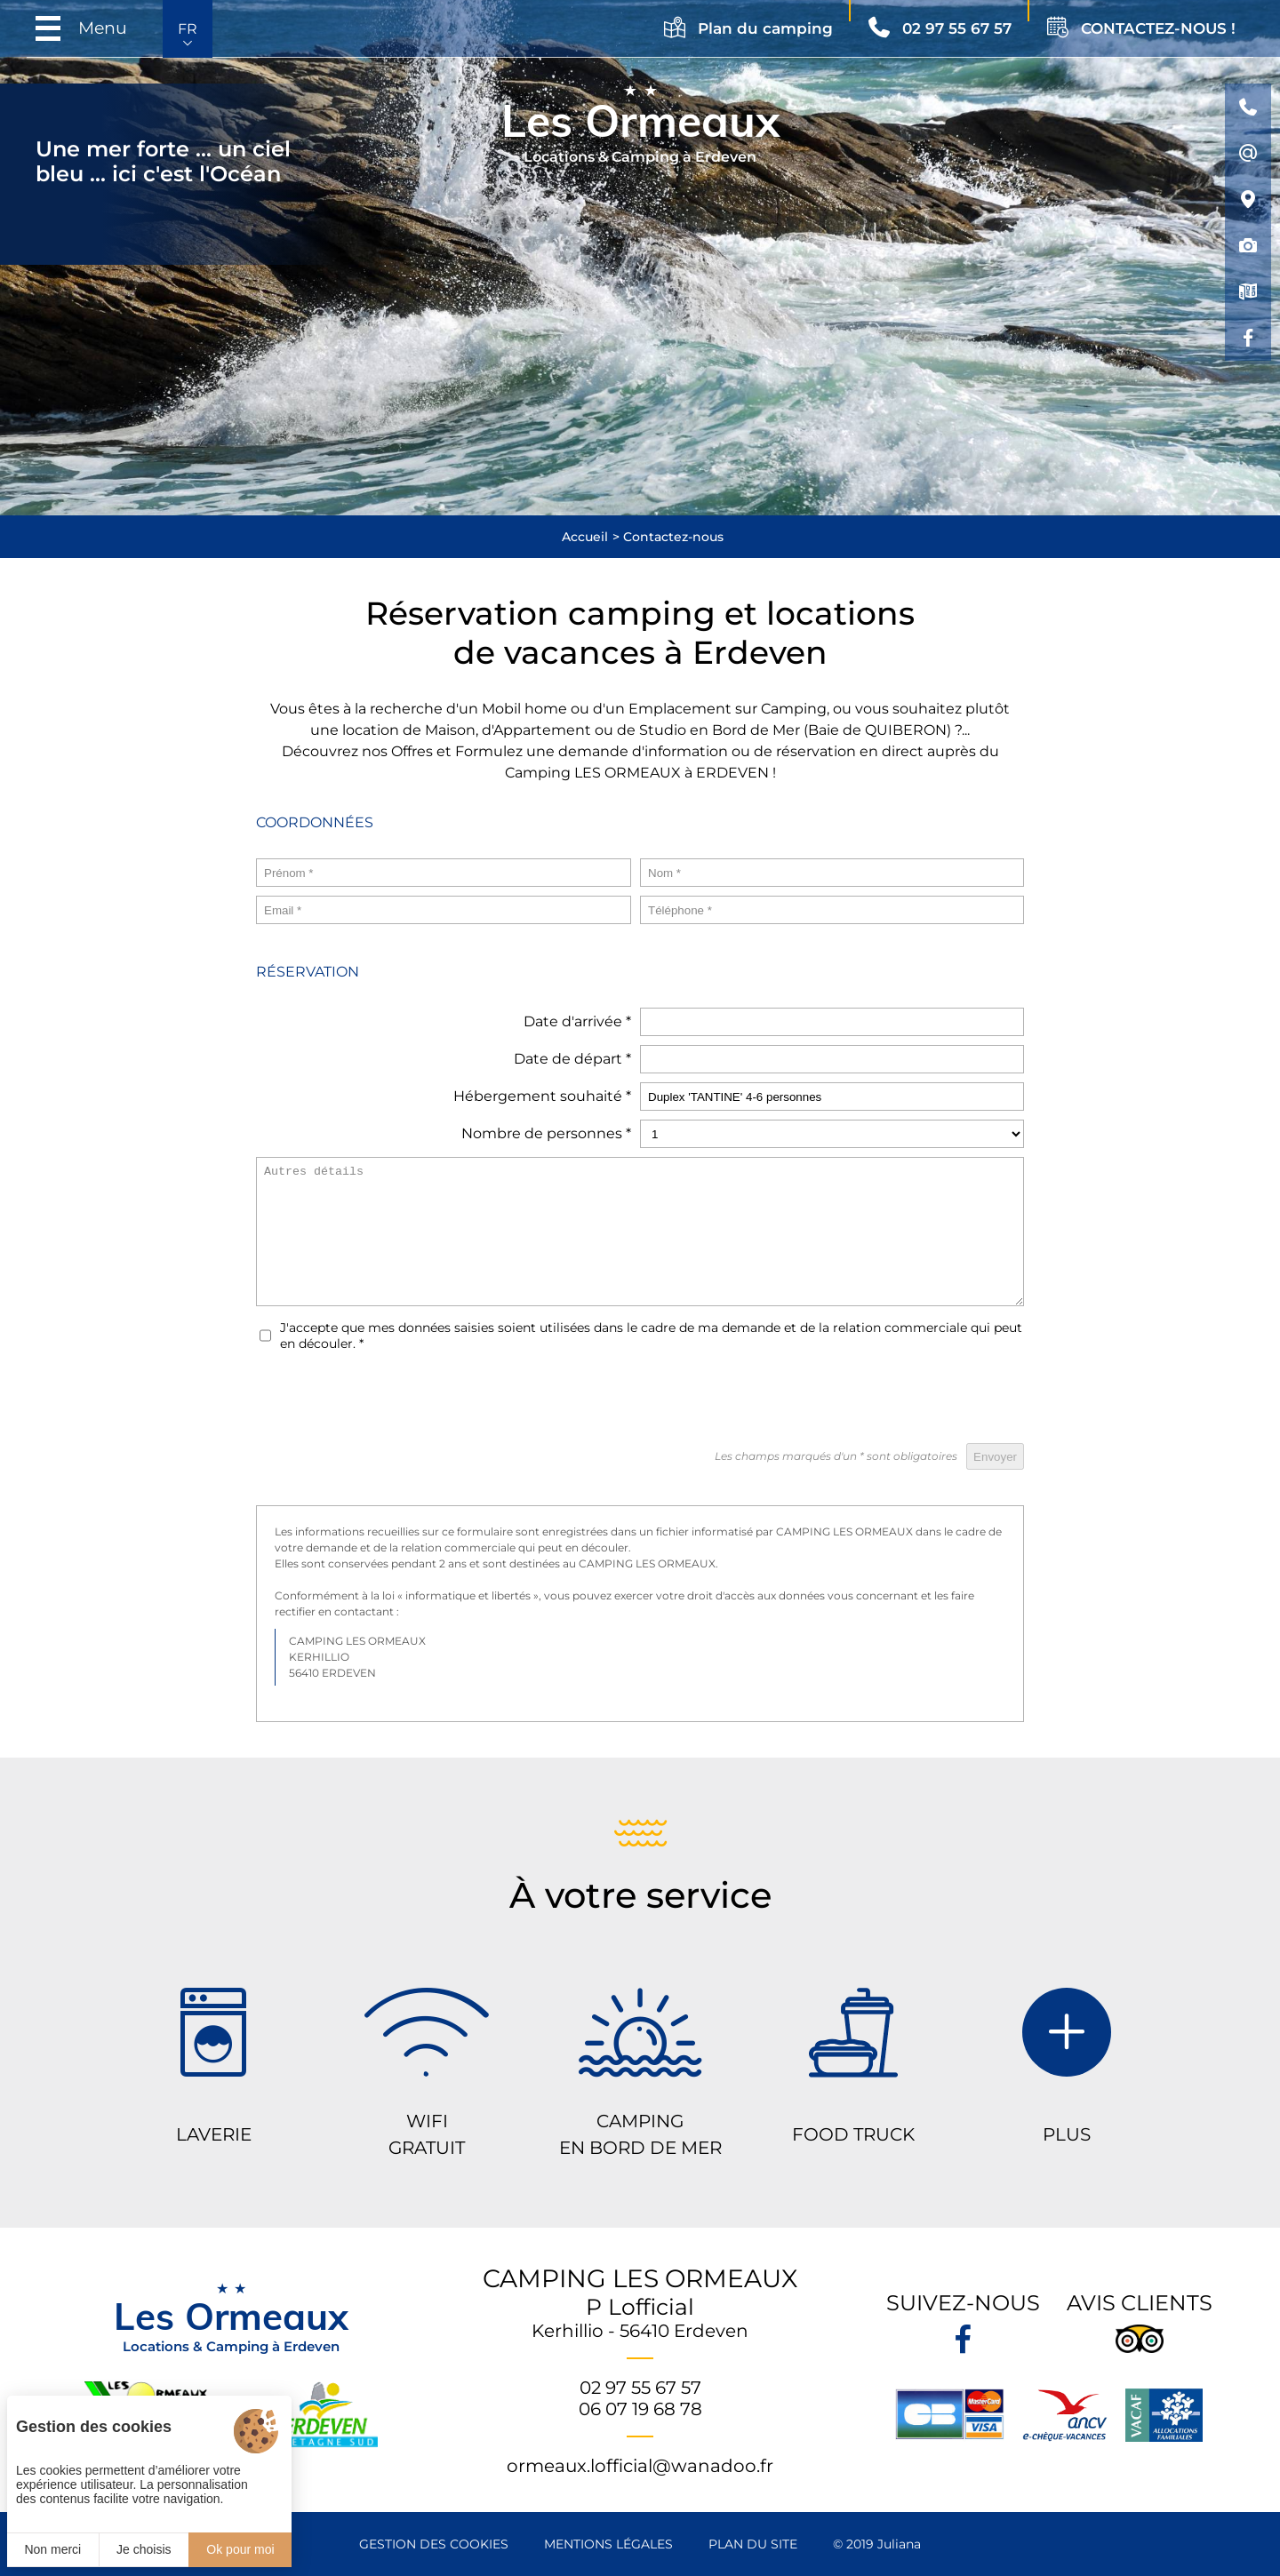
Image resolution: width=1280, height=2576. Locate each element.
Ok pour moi (240, 2549)
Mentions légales (608, 2544)
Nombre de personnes (546, 1133)
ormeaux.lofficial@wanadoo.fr (640, 2465)
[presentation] (889, 1399)
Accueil (585, 537)
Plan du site (752, 2544)
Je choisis (143, 2549)
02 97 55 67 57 (640, 2387)
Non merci (52, 2549)
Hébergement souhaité (542, 1096)
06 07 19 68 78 (640, 2409)
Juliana (899, 2544)
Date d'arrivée (577, 1021)
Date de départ (572, 1058)
